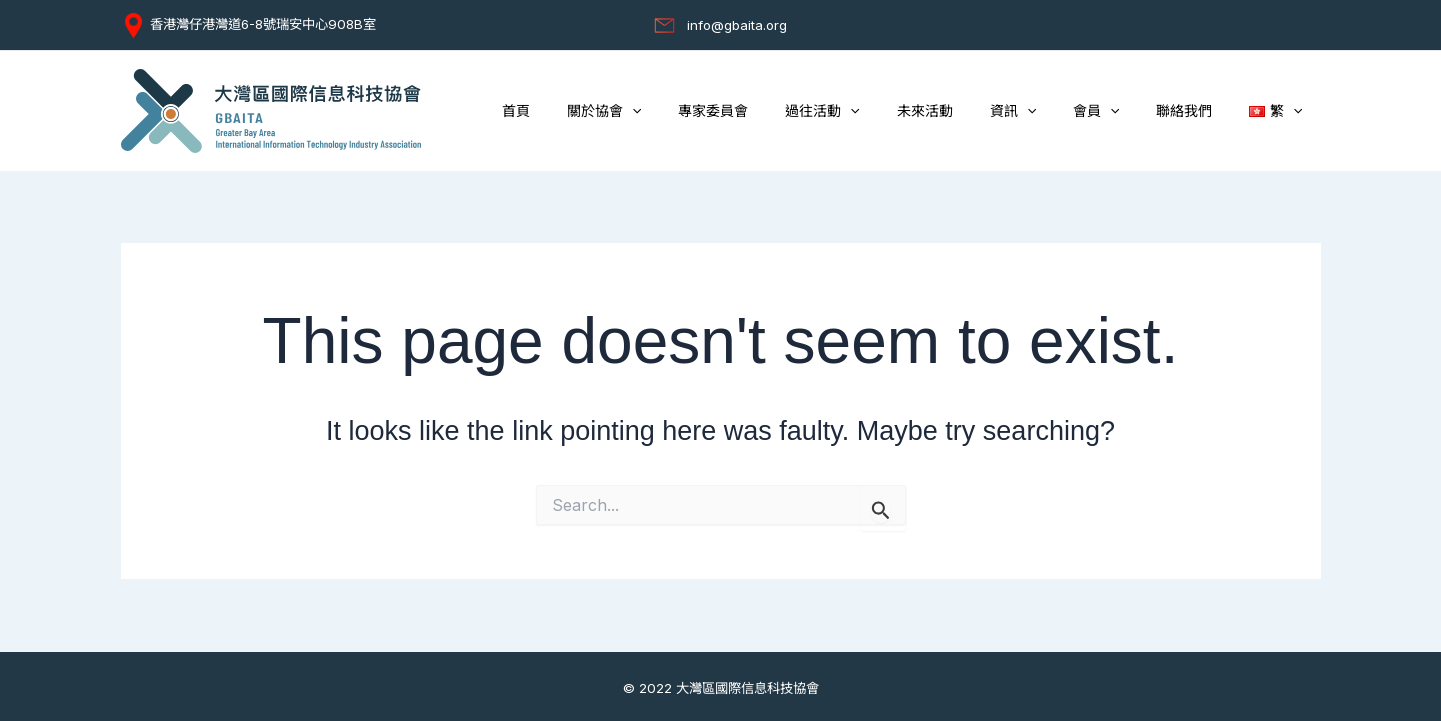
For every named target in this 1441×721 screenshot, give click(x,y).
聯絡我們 (1198, 111)
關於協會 (671, 111)
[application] (699, 111)
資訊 (1044, 111)
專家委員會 (772, 111)
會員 (1119, 111)
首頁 (592, 111)
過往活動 (872, 111)
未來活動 (965, 111)
